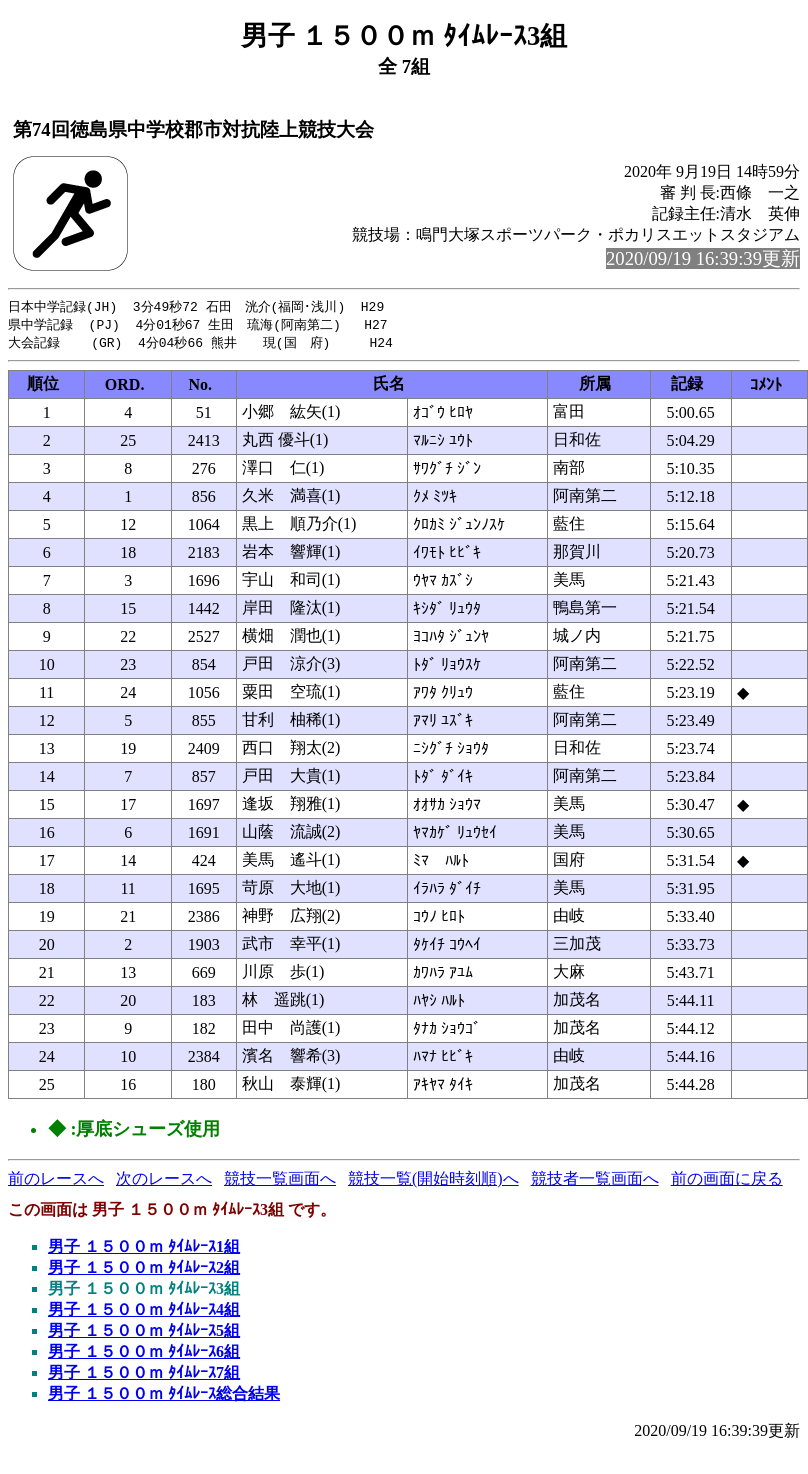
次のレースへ (164, 1181)
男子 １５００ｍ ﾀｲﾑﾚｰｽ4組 (144, 1312)
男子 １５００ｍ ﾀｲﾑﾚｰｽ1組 (144, 1249)
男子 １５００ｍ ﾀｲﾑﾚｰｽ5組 (144, 1333)
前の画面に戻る (727, 1181)
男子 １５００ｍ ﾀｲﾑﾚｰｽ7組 (144, 1375)
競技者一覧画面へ (595, 1181)
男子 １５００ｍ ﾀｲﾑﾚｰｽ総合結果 (164, 1396)
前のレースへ (56, 1181)
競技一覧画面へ (280, 1181)
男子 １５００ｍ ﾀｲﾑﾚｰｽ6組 (144, 1354)
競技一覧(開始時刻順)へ (433, 1181)
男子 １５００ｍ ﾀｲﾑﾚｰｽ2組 (144, 1270)
